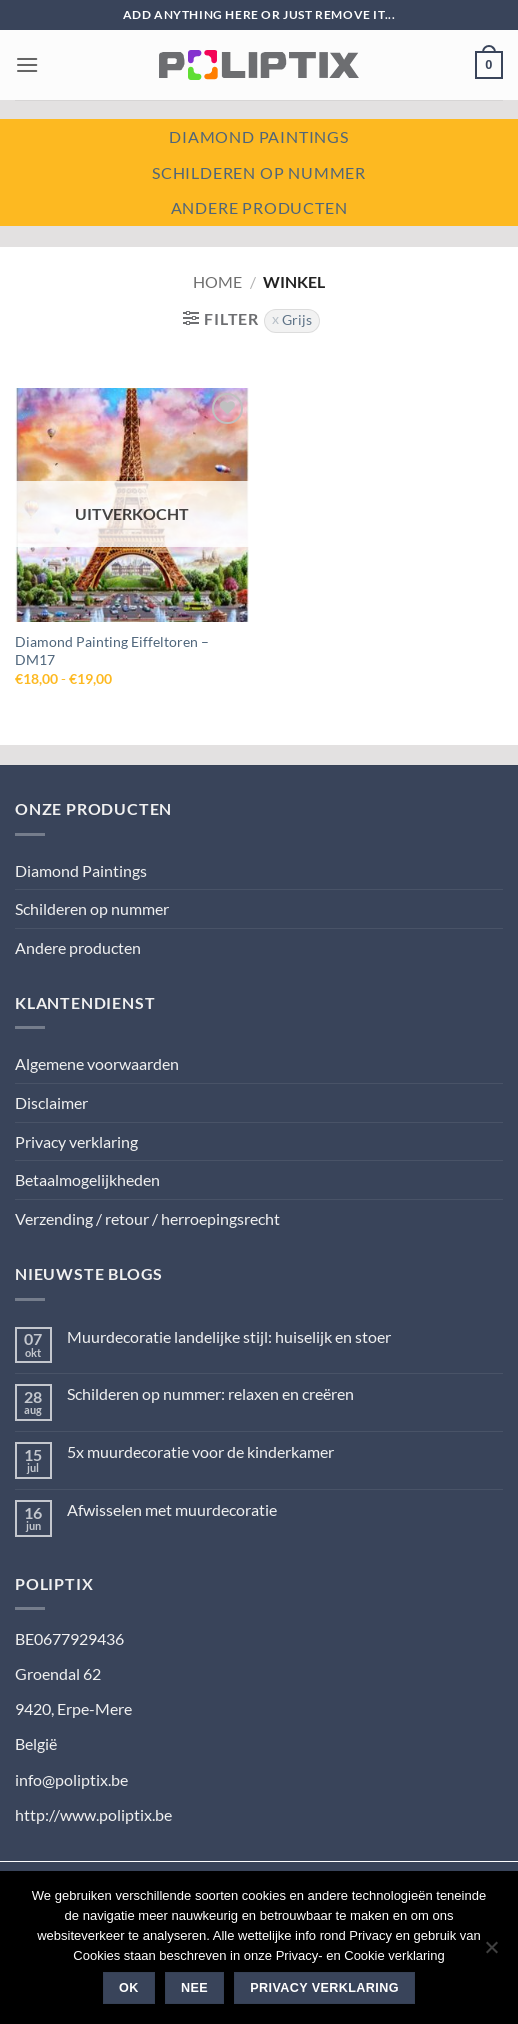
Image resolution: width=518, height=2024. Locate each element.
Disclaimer (51, 1102)
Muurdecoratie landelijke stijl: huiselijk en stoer (229, 1336)
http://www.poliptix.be (93, 1814)
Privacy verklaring (76, 1141)
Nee (194, 1988)
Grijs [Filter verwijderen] (297, 320)
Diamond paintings (259, 136)
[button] (27, 64)
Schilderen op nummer (259, 172)
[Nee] (491, 1953)
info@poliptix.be (71, 1779)
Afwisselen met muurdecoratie (172, 1509)
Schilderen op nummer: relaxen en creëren (210, 1393)
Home (217, 281)
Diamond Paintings (81, 870)
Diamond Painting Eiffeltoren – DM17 (112, 651)
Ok (129, 1988)
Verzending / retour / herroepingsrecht (147, 1218)
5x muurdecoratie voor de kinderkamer (200, 1451)
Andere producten (259, 207)
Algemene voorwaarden (97, 1063)
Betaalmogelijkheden (87, 1179)
